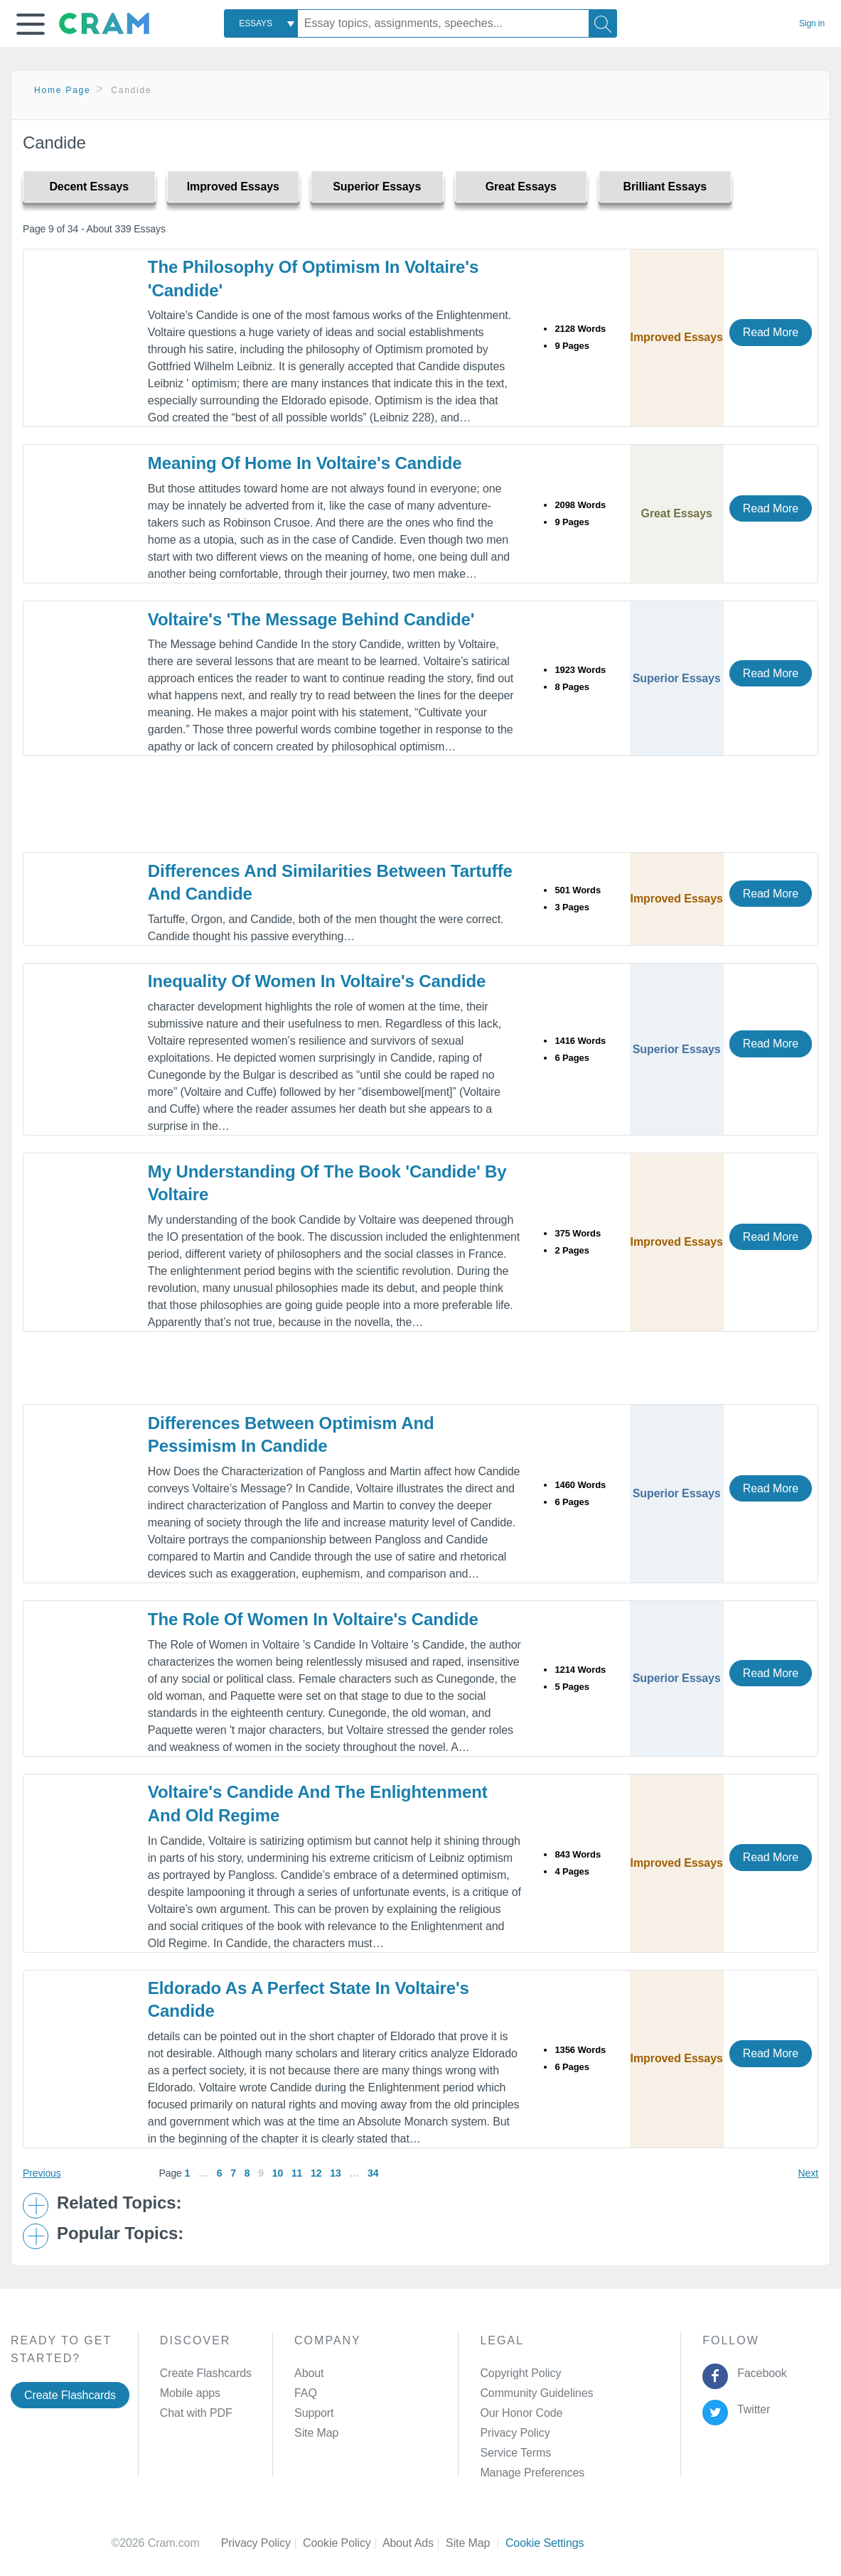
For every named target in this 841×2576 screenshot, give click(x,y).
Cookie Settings (544, 2543)
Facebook (759, 2373)
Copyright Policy (520, 2373)
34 (373, 2173)
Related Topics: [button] (119, 2203)
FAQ (305, 2393)
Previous (42, 2173)
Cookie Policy (342, 2543)
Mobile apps (190, 2393)
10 (277, 2173)
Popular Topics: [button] (120, 2233)
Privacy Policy (515, 2433)
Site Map (316, 2433)
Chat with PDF (196, 2413)
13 (335, 2173)
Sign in (812, 23)
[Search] (603, 23)
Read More (770, 332)
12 (316, 2173)
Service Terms (515, 2453)
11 (296, 2173)
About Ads (414, 2543)
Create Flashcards (70, 2395)
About (308, 2373)
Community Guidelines (536, 2393)
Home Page (62, 90)
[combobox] (261, 23)
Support (313, 2413)
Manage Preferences (532, 2473)
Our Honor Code (521, 2413)
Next (808, 2173)
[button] (30, 24)
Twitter (751, 2409)
